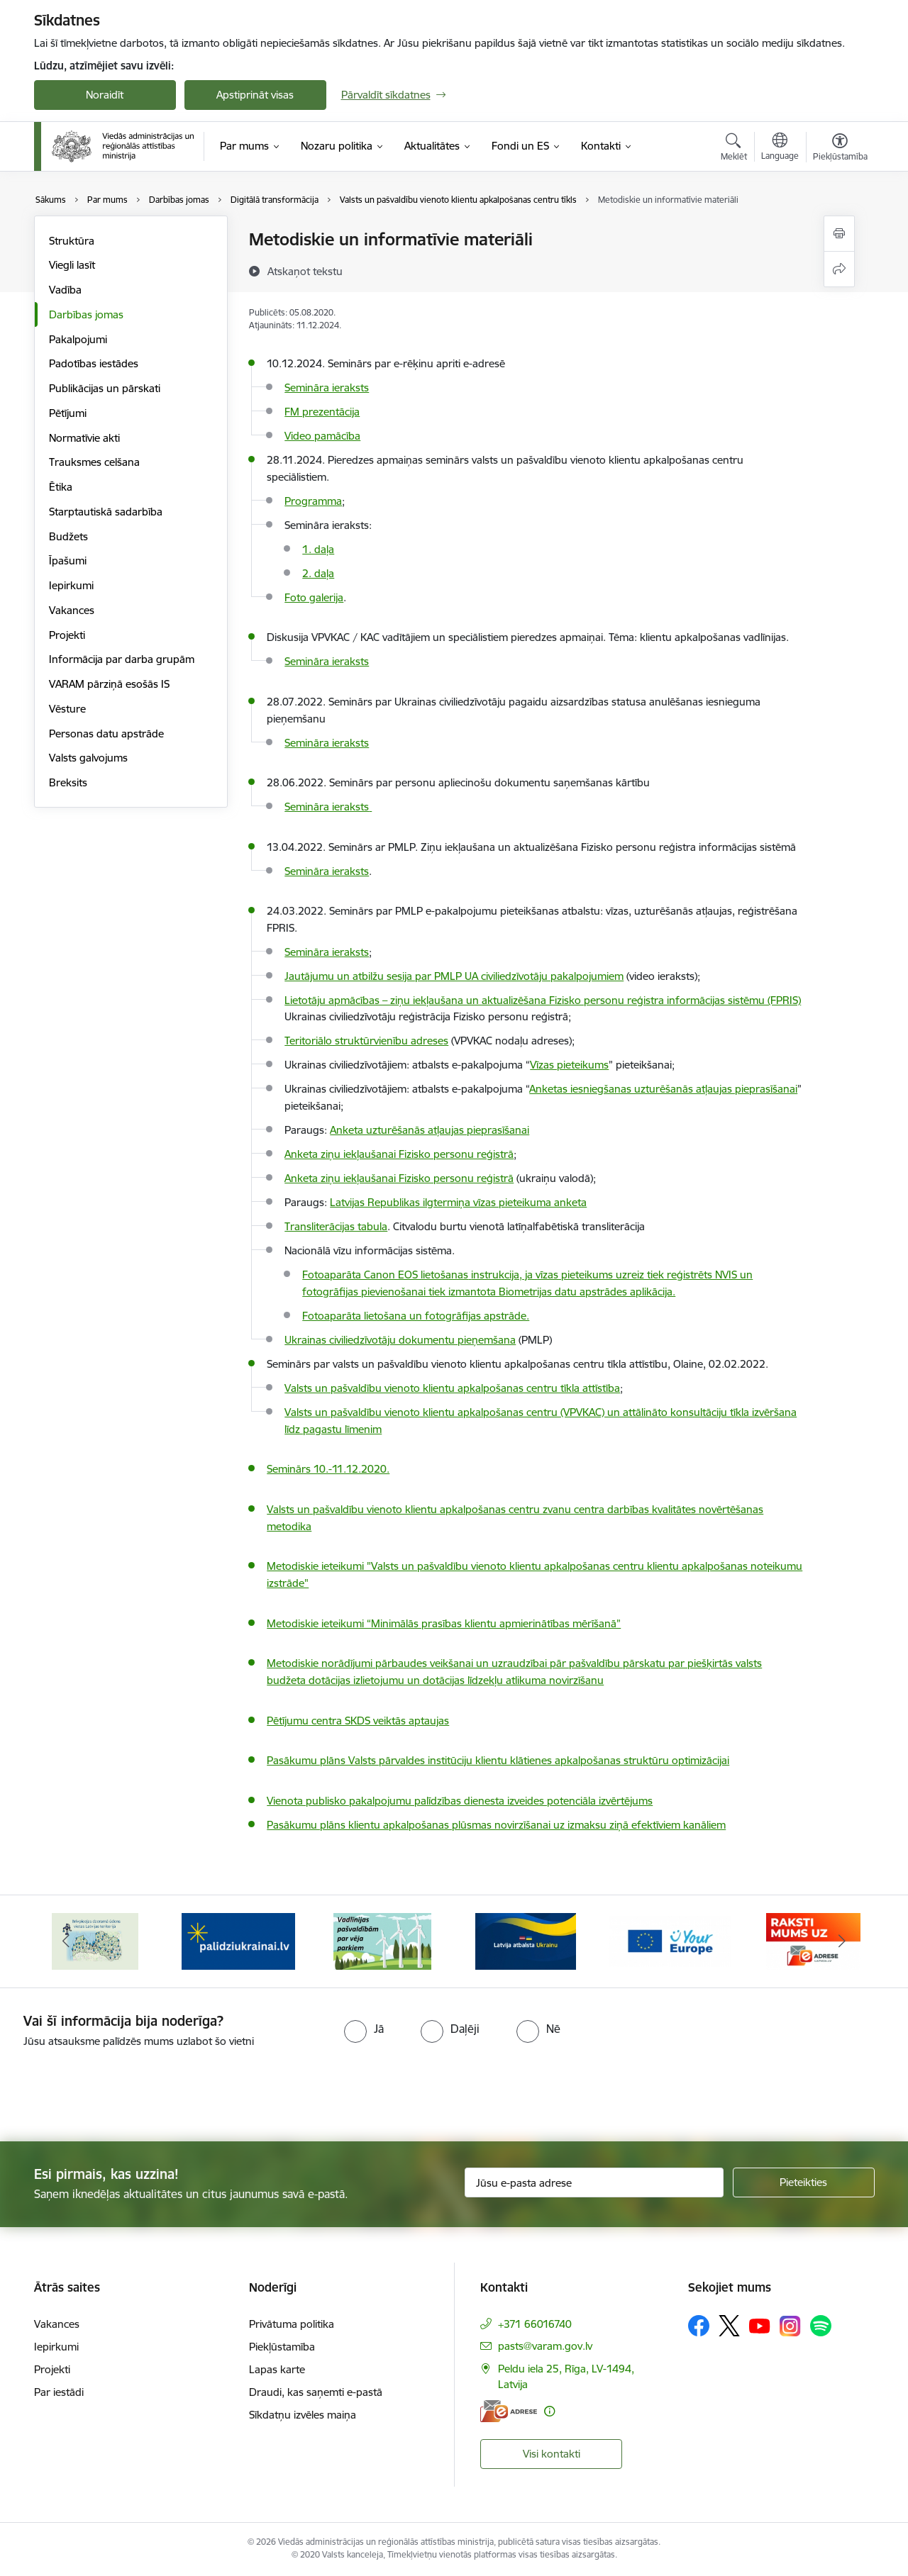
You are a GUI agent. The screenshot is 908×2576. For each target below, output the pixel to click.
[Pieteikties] (804, 2182)
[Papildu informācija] (549, 2411)
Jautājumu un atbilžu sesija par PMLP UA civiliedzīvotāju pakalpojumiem (454, 976)
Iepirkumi (71, 585)
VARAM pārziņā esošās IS (109, 684)
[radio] (364, 2028)
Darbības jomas (86, 314)
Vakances (71, 610)
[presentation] (118, 2089)
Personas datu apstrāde (106, 733)
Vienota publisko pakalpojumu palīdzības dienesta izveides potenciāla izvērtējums (460, 1800)
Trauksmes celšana (94, 462)
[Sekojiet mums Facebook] (698, 2325)
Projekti (67, 635)
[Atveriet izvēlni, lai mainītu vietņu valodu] (780, 148)
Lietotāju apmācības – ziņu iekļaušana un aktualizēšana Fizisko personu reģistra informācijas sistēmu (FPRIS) (542, 1000)
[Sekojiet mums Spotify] (820, 2325)
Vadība (65, 289)
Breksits (68, 782)
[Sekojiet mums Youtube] (759, 2325)
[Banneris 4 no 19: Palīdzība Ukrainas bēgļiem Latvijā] (382, 1940)
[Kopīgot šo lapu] (839, 269)
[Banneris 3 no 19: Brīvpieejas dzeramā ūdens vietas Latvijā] (238, 1940)
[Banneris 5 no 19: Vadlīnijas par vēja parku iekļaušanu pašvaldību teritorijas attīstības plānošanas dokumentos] (526, 1940)
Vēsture (67, 708)
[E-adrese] (508, 2411)
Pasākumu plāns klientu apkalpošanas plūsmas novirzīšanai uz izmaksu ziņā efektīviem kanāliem (496, 1824)
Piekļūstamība (282, 2346)
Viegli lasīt (72, 265)
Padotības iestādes (93, 363)
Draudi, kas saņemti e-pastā (315, 2392)
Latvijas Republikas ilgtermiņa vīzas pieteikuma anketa (458, 1202)
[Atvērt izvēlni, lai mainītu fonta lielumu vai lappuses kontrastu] (840, 149)
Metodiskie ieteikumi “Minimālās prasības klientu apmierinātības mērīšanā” (444, 1623)
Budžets (68, 536)
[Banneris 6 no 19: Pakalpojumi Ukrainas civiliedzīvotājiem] (669, 1940)
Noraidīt (104, 94)
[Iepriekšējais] (66, 1941)
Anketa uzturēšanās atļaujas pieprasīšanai (429, 1130)
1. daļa (318, 549)
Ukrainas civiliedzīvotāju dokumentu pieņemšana (400, 1339)
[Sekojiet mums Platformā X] (729, 2325)
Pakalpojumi (78, 339)
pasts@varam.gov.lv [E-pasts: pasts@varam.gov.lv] (545, 2346)
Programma (313, 501)
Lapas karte (277, 2369)
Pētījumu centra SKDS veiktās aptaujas (358, 1720)
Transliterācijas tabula (335, 1226)
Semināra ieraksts (326, 661)
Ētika (60, 487)
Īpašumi (68, 560)
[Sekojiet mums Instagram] (790, 2326)
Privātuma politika (291, 2324)
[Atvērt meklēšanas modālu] (734, 149)
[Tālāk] (842, 1941)
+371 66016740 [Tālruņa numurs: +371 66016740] (535, 2324)
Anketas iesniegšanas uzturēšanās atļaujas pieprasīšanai (663, 1088)
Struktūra (71, 240)
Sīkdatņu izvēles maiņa (302, 2414)
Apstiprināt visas (255, 94)
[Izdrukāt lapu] (839, 233)
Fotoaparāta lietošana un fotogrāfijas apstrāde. (415, 1315)
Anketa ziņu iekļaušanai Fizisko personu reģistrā (399, 1178)
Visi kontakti (551, 2453)
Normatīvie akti (84, 438)
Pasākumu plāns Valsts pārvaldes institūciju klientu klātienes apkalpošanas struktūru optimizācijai (498, 1760)
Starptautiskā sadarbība (105, 511)
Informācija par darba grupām (121, 659)
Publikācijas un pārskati (104, 388)
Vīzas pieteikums (569, 1064)
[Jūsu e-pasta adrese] (594, 2182)
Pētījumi (68, 413)
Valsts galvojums (88, 757)
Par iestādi (59, 2392)
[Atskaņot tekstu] (305, 270)
